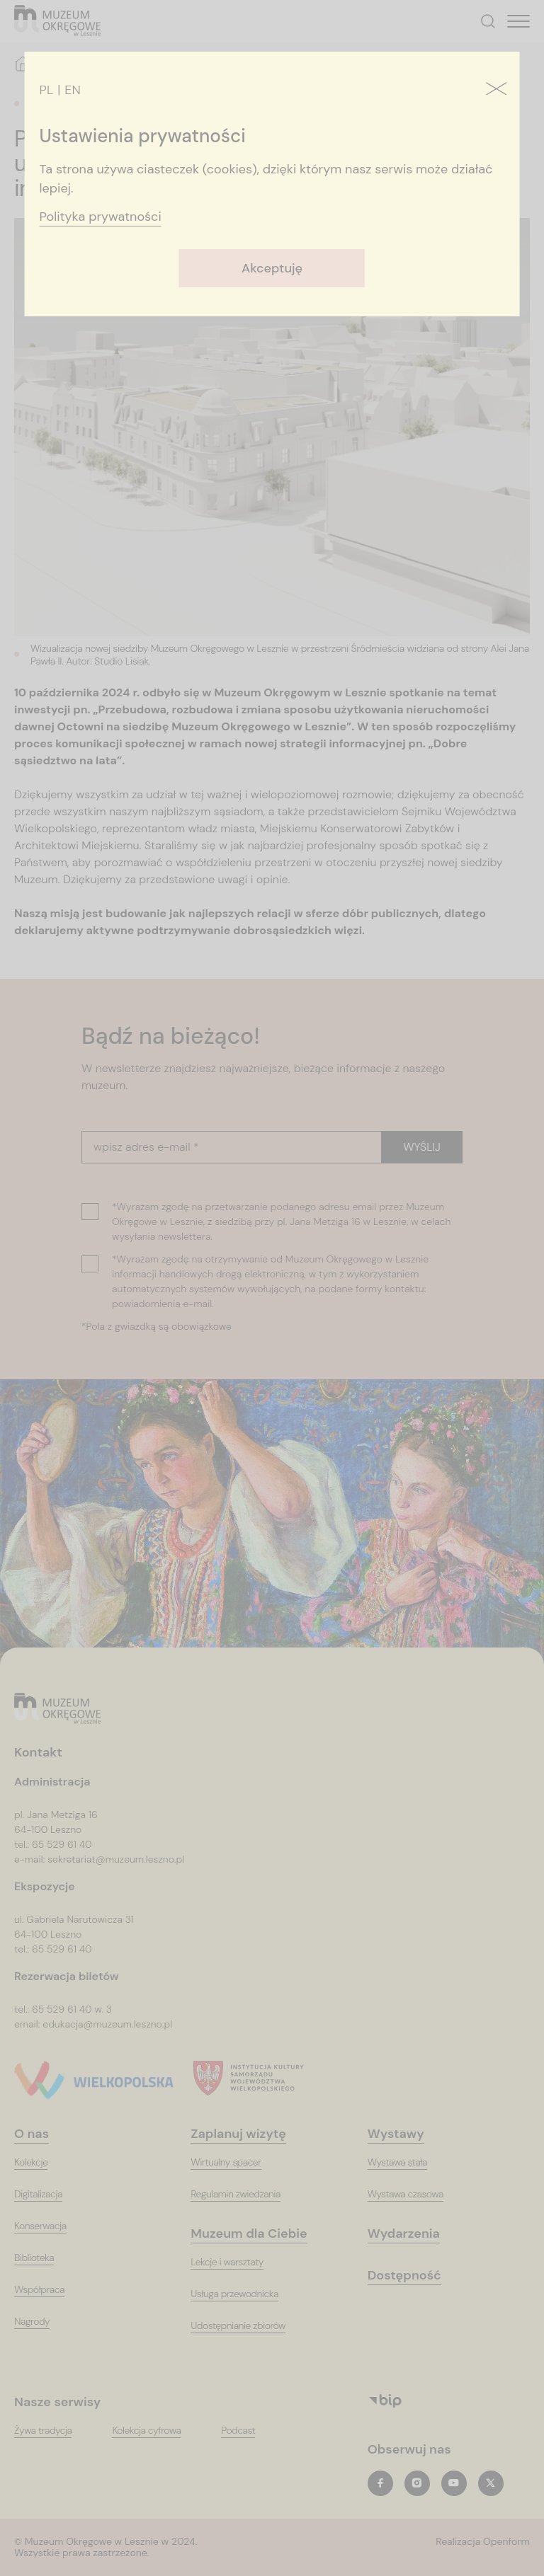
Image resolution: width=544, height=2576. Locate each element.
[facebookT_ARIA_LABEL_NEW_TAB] (380, 2483)
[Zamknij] (495, 90)
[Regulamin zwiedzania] (244, 2194)
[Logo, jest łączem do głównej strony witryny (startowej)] (57, 1709)
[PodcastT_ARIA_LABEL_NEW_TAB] (247, 2430)
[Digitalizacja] (47, 2194)
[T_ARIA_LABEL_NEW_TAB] (483, 2548)
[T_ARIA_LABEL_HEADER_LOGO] (57, 21)
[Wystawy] (405, 2134)
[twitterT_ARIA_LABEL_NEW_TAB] (491, 2483)
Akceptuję (272, 268)
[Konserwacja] (49, 2226)
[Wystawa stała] (406, 2162)
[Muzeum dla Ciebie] (257, 2233)
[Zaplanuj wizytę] (247, 2134)
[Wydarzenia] (413, 2233)
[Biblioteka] (43, 2257)
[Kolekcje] (39, 2162)
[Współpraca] (48, 2289)
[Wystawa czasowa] (414, 2194)
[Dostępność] (413, 2275)
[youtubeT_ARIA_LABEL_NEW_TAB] (454, 2483)
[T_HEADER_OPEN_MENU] (518, 21)
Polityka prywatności (101, 216)
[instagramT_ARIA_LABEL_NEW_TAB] (417, 2483)
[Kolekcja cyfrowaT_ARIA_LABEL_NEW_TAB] (155, 2430)
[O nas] (40, 2134)
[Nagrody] (40, 2321)
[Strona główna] (22, 63)
